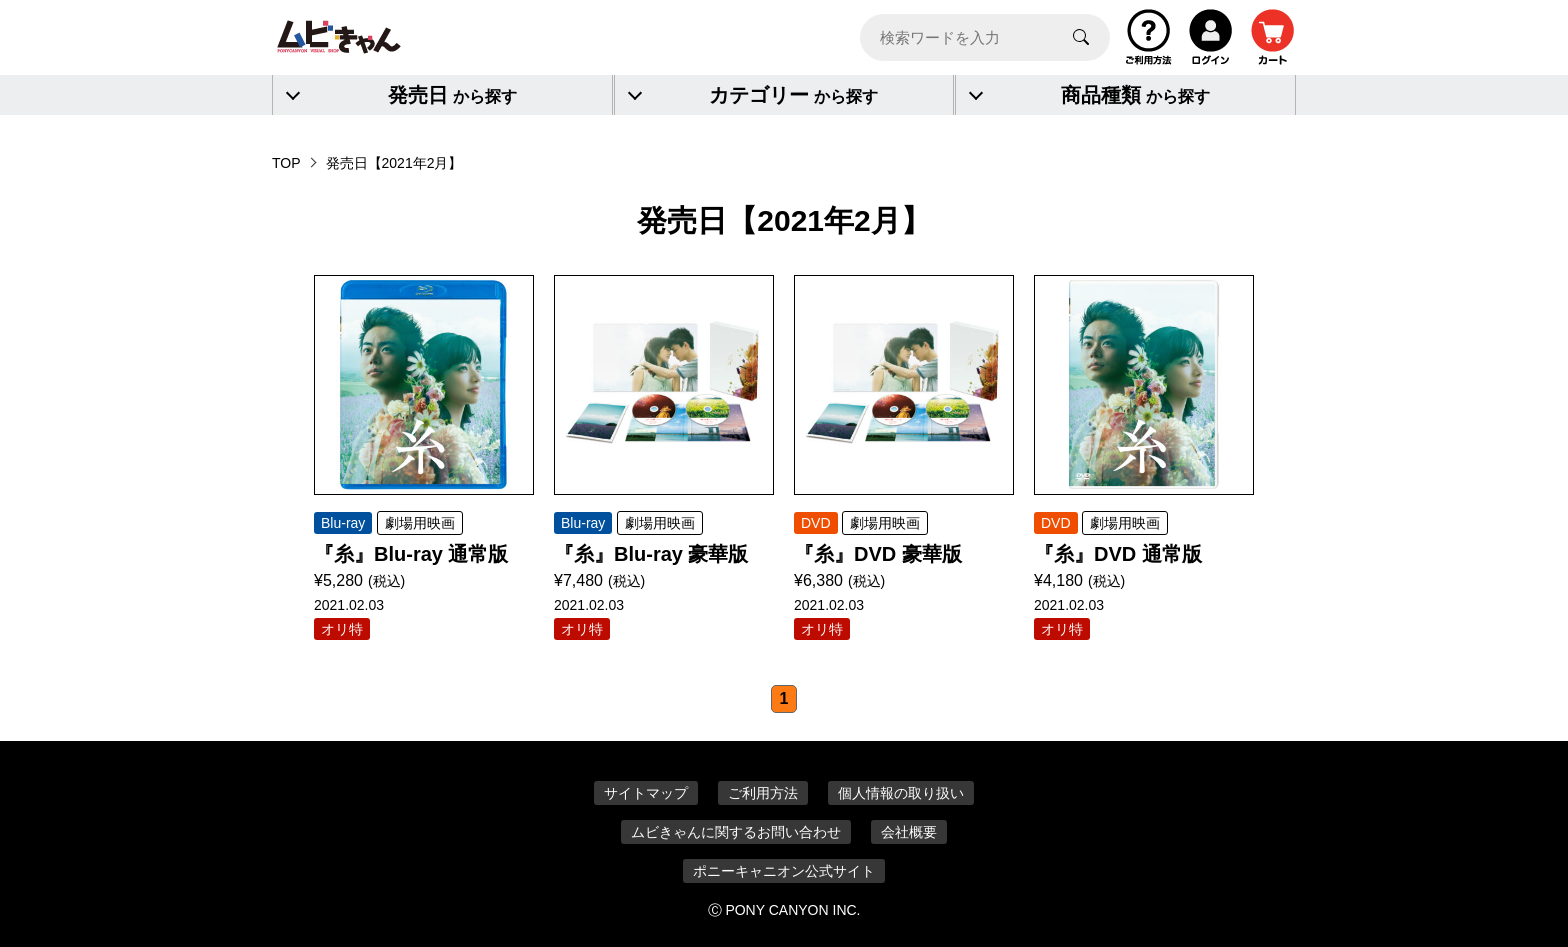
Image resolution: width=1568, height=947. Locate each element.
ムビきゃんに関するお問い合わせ (736, 832)
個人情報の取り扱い (901, 793)
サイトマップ (646, 793)
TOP (286, 163)
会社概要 (909, 832)
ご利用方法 (763, 793)
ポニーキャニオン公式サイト (784, 871)
